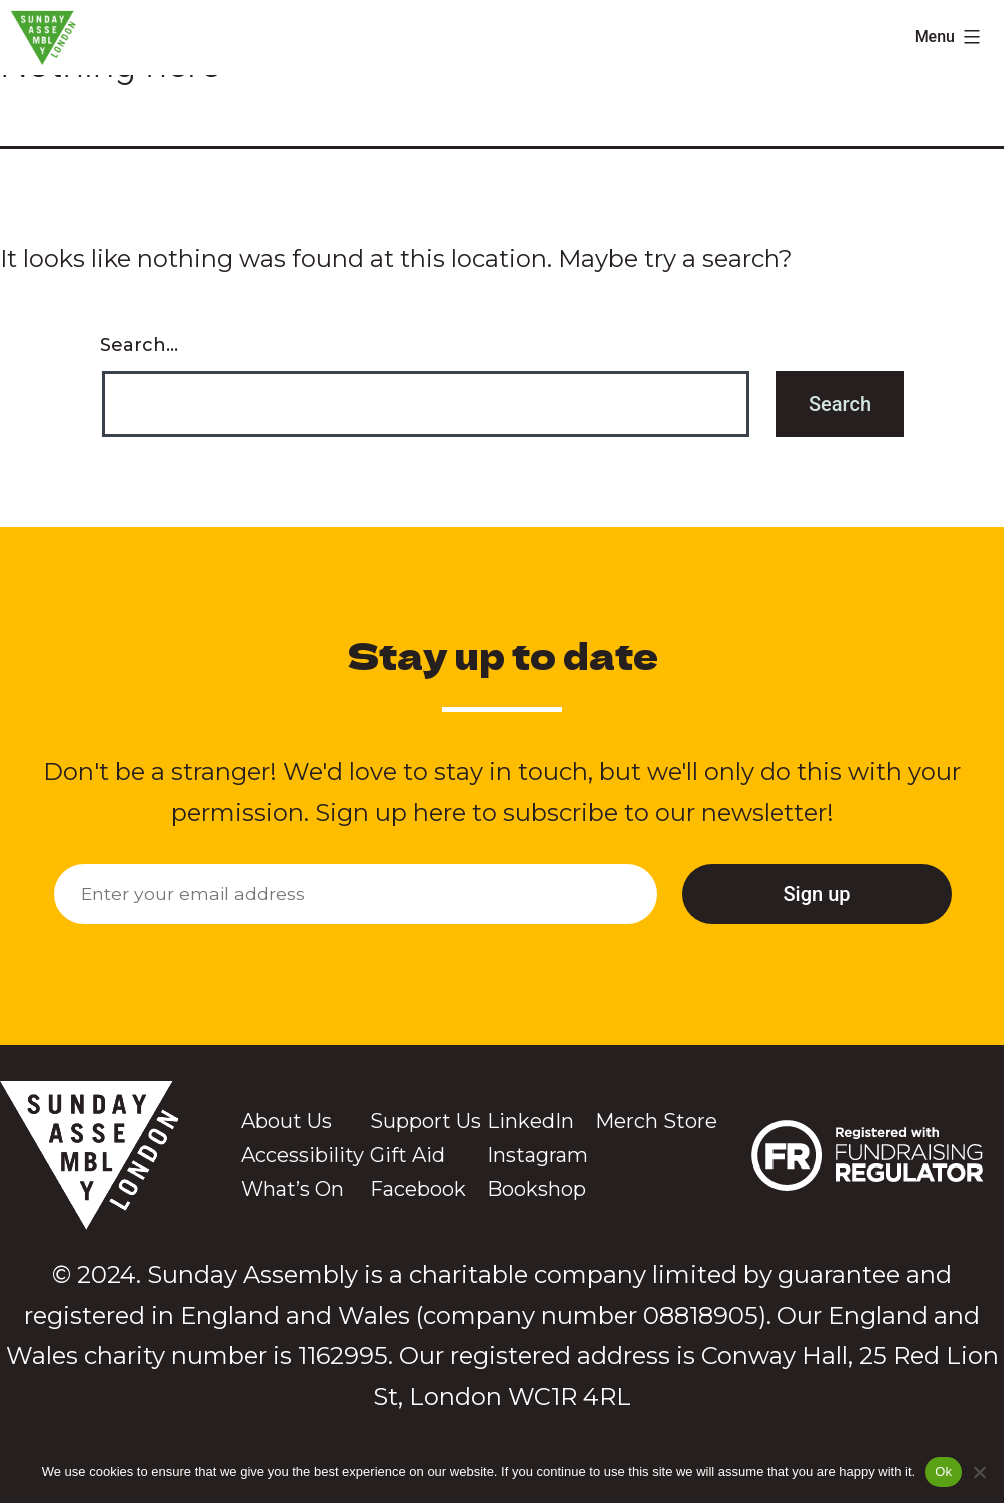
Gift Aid (407, 1155)
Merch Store (656, 1121)
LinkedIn (530, 1121)
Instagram (537, 1155)
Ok (943, 1471)
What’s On (292, 1189)
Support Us (425, 1121)
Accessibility (302, 1155)
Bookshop (536, 1189)
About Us (286, 1121)
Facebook (418, 1189)
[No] (979, 1472)
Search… (139, 345)
